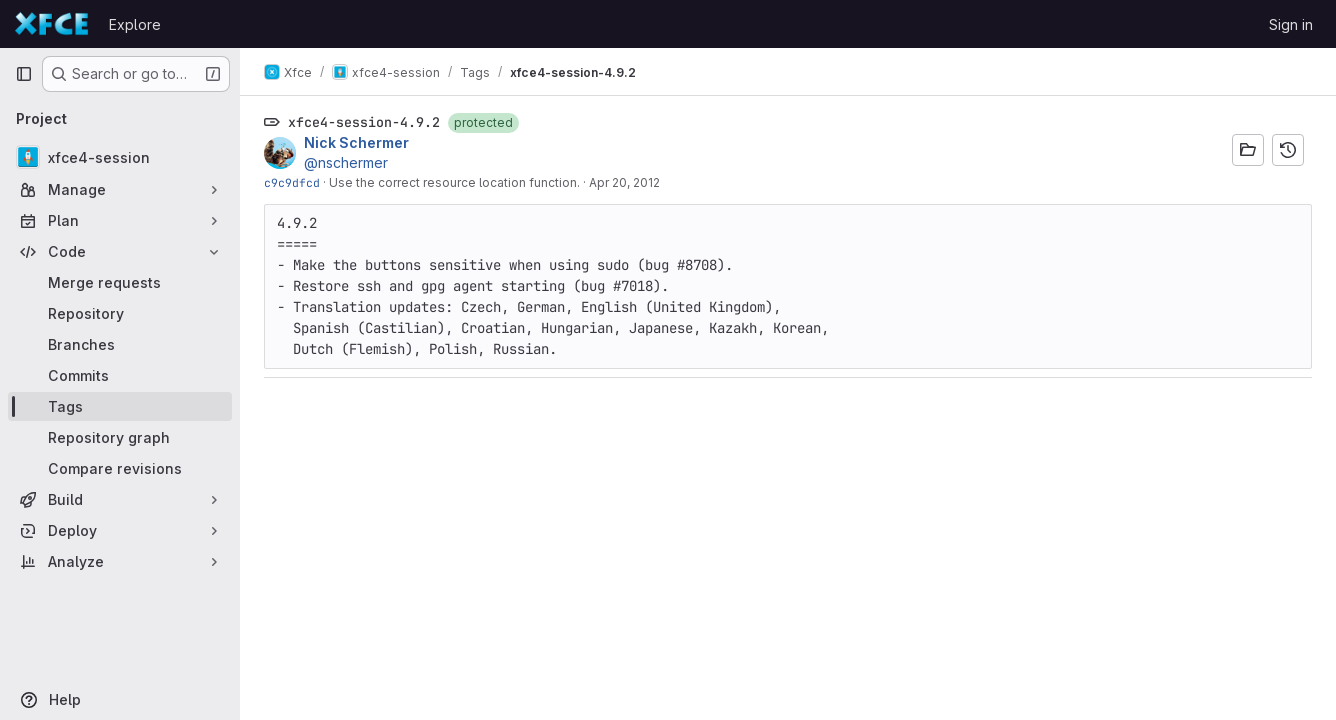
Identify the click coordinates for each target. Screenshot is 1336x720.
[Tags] (120, 406)
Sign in (1291, 24)
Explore (135, 24)
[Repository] (120, 313)
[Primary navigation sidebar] (24, 74)
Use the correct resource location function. (454, 182)
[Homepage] (52, 24)
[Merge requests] (120, 282)
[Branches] (120, 344)
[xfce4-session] (120, 157)
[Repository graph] (120, 437)
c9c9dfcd (292, 182)
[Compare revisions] (120, 468)
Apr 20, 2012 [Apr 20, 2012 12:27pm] (624, 182)
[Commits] (120, 375)
